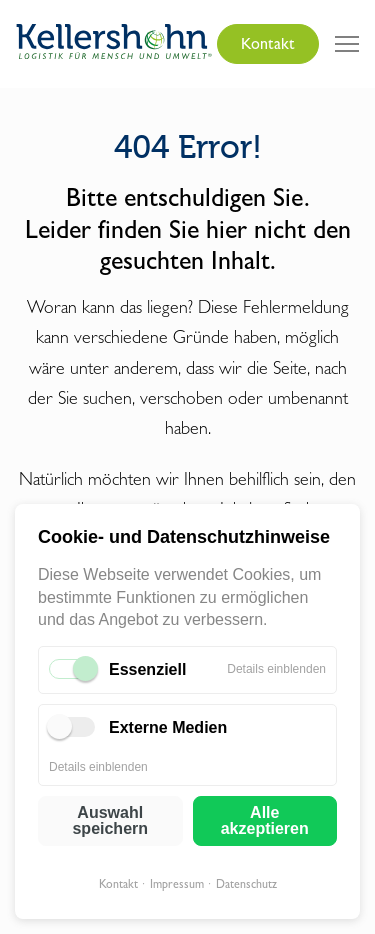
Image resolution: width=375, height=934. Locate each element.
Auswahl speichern (110, 820)
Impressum (177, 884)
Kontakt (118, 884)
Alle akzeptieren (265, 820)
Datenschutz (246, 884)
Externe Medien (168, 727)
